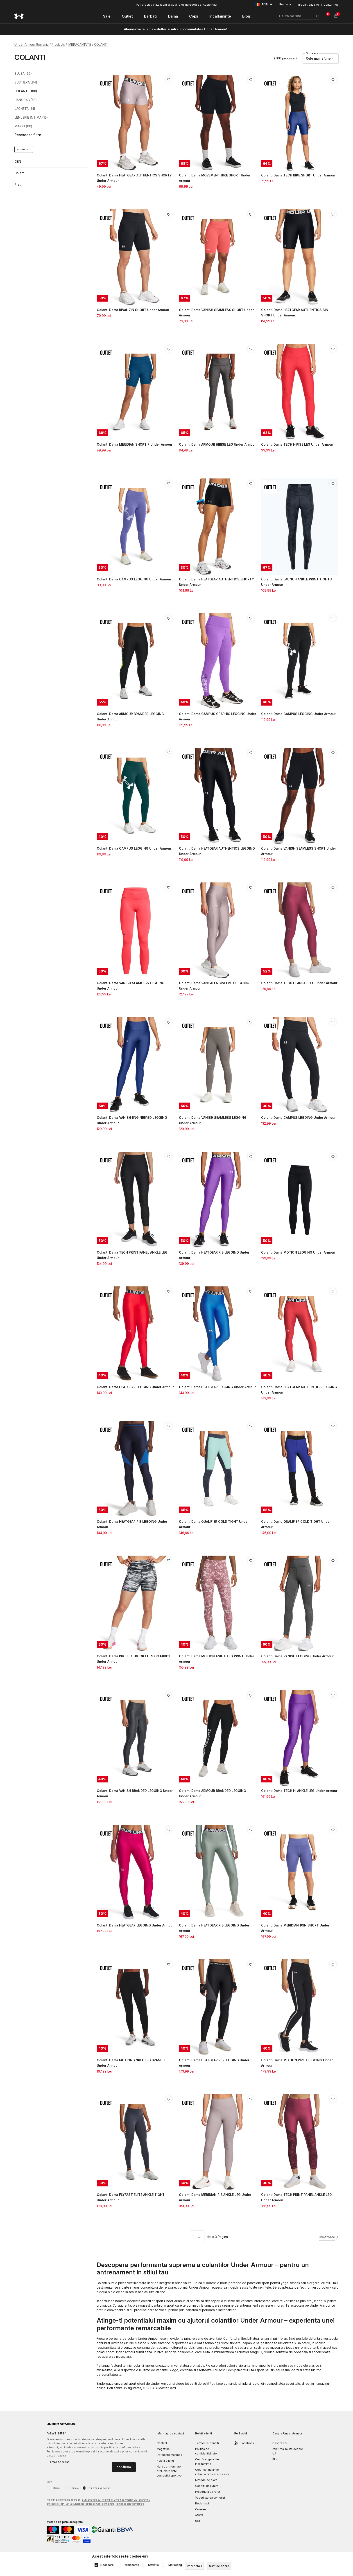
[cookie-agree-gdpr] (219, 2566)
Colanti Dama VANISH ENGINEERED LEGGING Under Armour (214, 985)
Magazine (163, 2449)
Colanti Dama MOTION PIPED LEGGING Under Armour (297, 2062)
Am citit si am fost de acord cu (98, 2502)
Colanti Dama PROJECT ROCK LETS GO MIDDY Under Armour (133, 1658)
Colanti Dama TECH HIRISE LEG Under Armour (297, 444)
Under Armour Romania (31, 44)
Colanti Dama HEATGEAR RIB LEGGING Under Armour (214, 1255)
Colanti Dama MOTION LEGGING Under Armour (298, 1252)
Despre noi (279, 2443)
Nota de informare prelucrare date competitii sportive (169, 2471)
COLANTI (25, 91)
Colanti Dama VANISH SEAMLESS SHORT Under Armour (216, 312)
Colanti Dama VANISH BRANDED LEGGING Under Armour (135, 1793)
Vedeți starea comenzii (210, 2497)
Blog (275, 2459)
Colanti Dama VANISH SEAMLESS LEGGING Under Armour (130, 985)
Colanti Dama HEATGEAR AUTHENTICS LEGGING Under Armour (217, 851)
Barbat (56, 2488)
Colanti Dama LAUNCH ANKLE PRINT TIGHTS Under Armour (296, 581)
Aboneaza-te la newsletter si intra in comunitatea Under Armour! (175, 29)
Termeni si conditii (207, 2443)
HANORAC (25, 100)
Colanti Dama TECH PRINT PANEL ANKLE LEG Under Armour (132, 1255)
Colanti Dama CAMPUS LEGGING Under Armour (134, 579)
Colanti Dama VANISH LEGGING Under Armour (297, 1656)
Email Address (59, 2462)
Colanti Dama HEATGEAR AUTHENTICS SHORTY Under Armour (134, 178)
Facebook (247, 2443)
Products (58, 44)
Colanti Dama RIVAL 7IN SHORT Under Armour (133, 310)
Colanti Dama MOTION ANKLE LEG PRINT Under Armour (216, 1658)
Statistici (153, 2565)
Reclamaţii (202, 2503)
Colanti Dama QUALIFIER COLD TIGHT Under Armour (214, 1524)
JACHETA (24, 108)
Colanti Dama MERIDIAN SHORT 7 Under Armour (134, 444)
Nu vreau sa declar (99, 2488)
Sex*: (49, 2482)
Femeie (74, 2488)
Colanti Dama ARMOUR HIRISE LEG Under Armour (217, 444)
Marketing (175, 2565)
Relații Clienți (165, 2460)
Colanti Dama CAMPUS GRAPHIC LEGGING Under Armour (217, 716)
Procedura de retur (207, 2491)
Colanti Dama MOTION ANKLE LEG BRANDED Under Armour (132, 2062)
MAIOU (23, 126)
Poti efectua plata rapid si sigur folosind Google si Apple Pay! (176, 4)
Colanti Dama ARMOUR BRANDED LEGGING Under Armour (130, 716)
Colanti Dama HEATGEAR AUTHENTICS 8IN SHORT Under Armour (294, 312)
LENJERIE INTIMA (31, 117)
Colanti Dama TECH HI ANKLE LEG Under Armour (299, 983)
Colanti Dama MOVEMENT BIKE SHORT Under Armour (215, 178)
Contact (162, 2443)
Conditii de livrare (206, 2486)
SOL (198, 2521)
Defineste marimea (169, 2454)
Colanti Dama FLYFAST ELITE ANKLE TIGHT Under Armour (131, 2197)
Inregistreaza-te (308, 4)
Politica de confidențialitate (129, 2503)
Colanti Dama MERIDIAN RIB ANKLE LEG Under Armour (215, 2197)
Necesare (107, 2565)
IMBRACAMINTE (79, 44)
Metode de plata (206, 2480)
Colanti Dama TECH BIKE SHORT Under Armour (298, 175)
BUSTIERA (25, 82)
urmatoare (327, 2237)
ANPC (199, 2515)
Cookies (200, 2509)
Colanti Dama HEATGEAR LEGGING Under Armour (135, 1387)
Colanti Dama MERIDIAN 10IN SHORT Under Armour (295, 1928)
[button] (51, 135)
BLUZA (23, 73)
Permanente (131, 2565)
